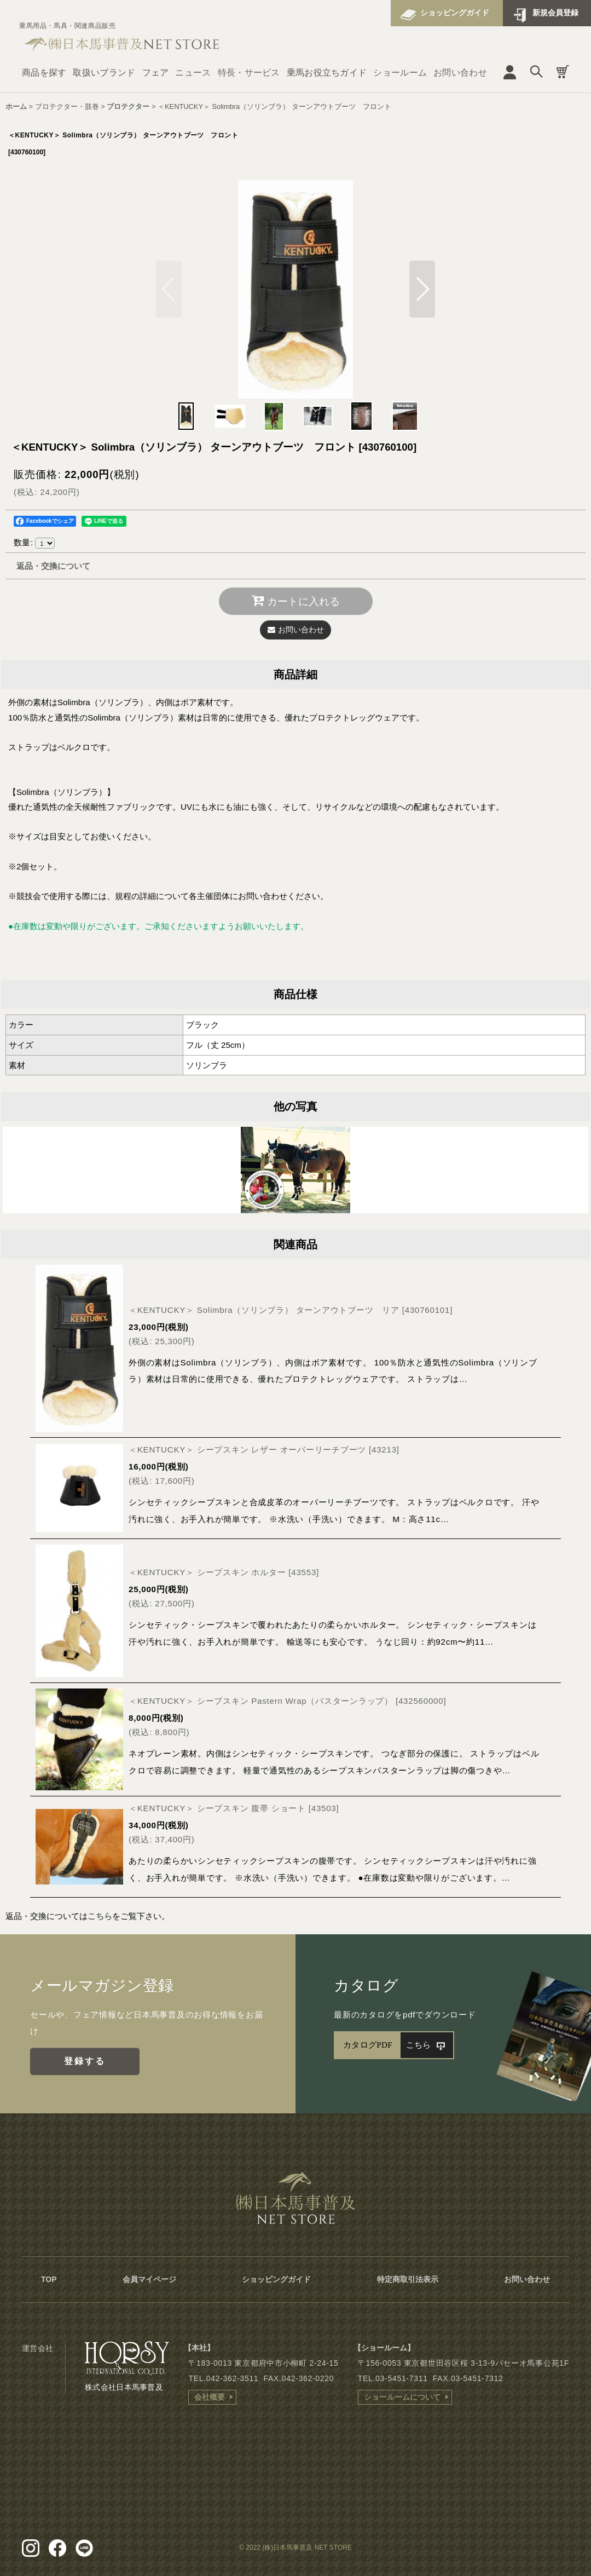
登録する (85, 2061)
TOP (49, 2279)
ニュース (193, 72)
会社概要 (209, 2397)
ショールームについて (402, 2397)
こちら (100, 1916)
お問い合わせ (460, 72)
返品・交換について (53, 565)
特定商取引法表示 (407, 2279)
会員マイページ (149, 2279)
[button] (422, 289)
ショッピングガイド (454, 12)
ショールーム (400, 72)
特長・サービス (249, 72)
